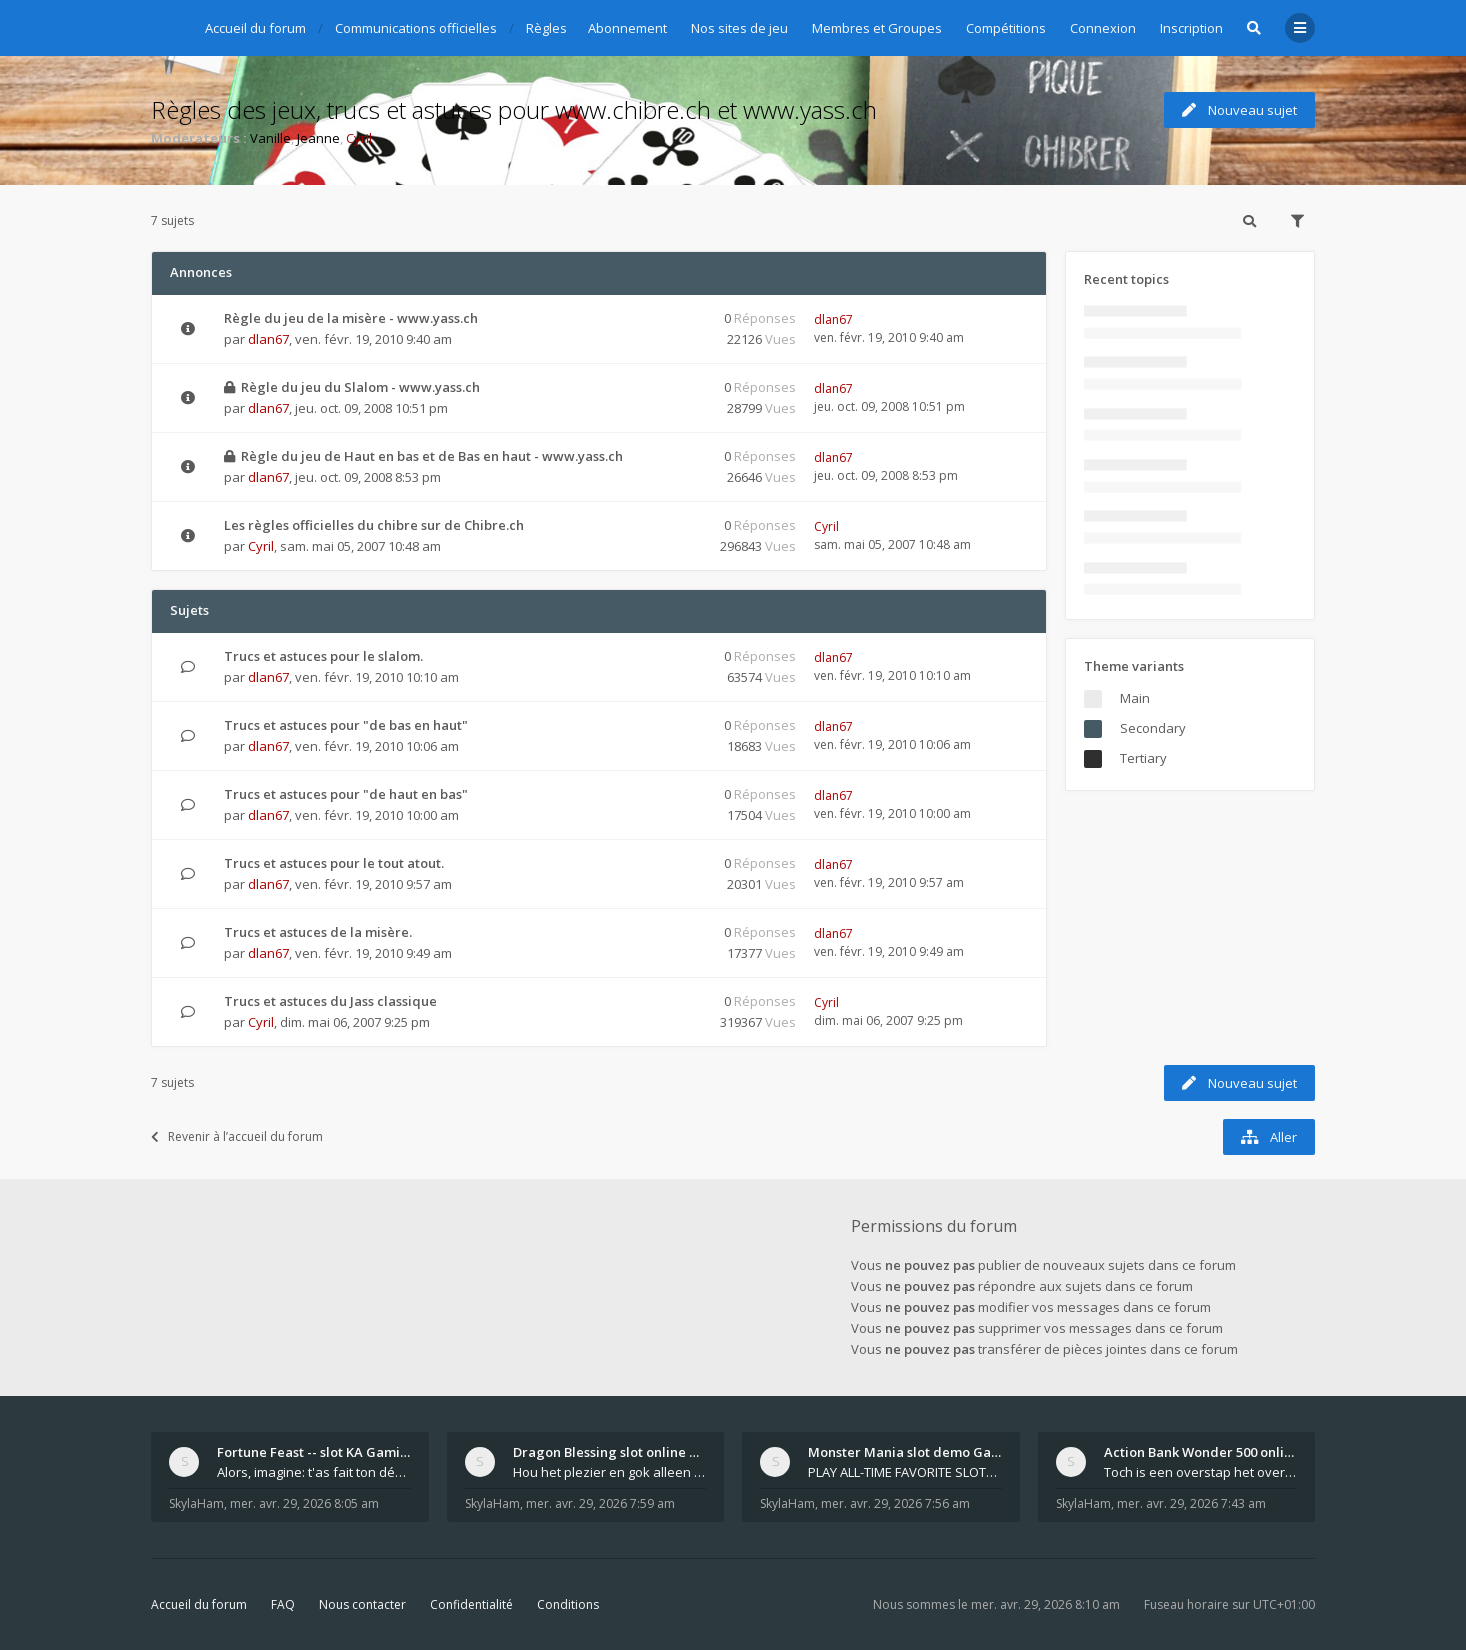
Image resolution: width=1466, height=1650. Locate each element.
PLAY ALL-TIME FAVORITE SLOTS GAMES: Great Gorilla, (905, 1472)
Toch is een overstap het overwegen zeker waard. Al (1201, 1472)
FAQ (283, 1604)
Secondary (1153, 728)
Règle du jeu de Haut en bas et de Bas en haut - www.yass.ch (432, 456)
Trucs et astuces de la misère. (318, 932)
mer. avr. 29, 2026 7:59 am (600, 1503)
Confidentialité (471, 1604)
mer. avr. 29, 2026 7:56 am (895, 1503)
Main (1135, 698)
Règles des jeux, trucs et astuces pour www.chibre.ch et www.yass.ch (514, 109)
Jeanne (318, 138)
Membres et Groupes (877, 28)
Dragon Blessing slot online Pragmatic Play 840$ (610, 1452)
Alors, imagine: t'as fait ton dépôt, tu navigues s (314, 1472)
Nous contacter (362, 1604)
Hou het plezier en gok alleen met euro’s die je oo (610, 1472)
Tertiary (1143, 758)
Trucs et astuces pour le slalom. (323, 656)
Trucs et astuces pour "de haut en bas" (346, 794)
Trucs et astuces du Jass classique (330, 1001)
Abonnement (627, 28)
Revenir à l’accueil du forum (237, 1136)
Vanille (270, 138)
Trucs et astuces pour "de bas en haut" (346, 725)
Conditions (568, 1604)
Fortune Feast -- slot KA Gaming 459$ (314, 1452)
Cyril (359, 138)
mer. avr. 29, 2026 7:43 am (1191, 1503)
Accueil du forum (199, 1604)
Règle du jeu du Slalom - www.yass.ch (360, 387)
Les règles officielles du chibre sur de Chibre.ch (374, 525)
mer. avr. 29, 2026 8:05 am (304, 1503)
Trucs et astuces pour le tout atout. (334, 863)
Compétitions (1006, 28)
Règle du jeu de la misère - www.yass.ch (351, 318)
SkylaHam (196, 1503)
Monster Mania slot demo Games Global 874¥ (905, 1452)
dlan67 (268, 339)
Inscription (1191, 28)
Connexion (1103, 28)
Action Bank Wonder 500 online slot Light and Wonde (1201, 1452)
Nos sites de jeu (739, 28)
